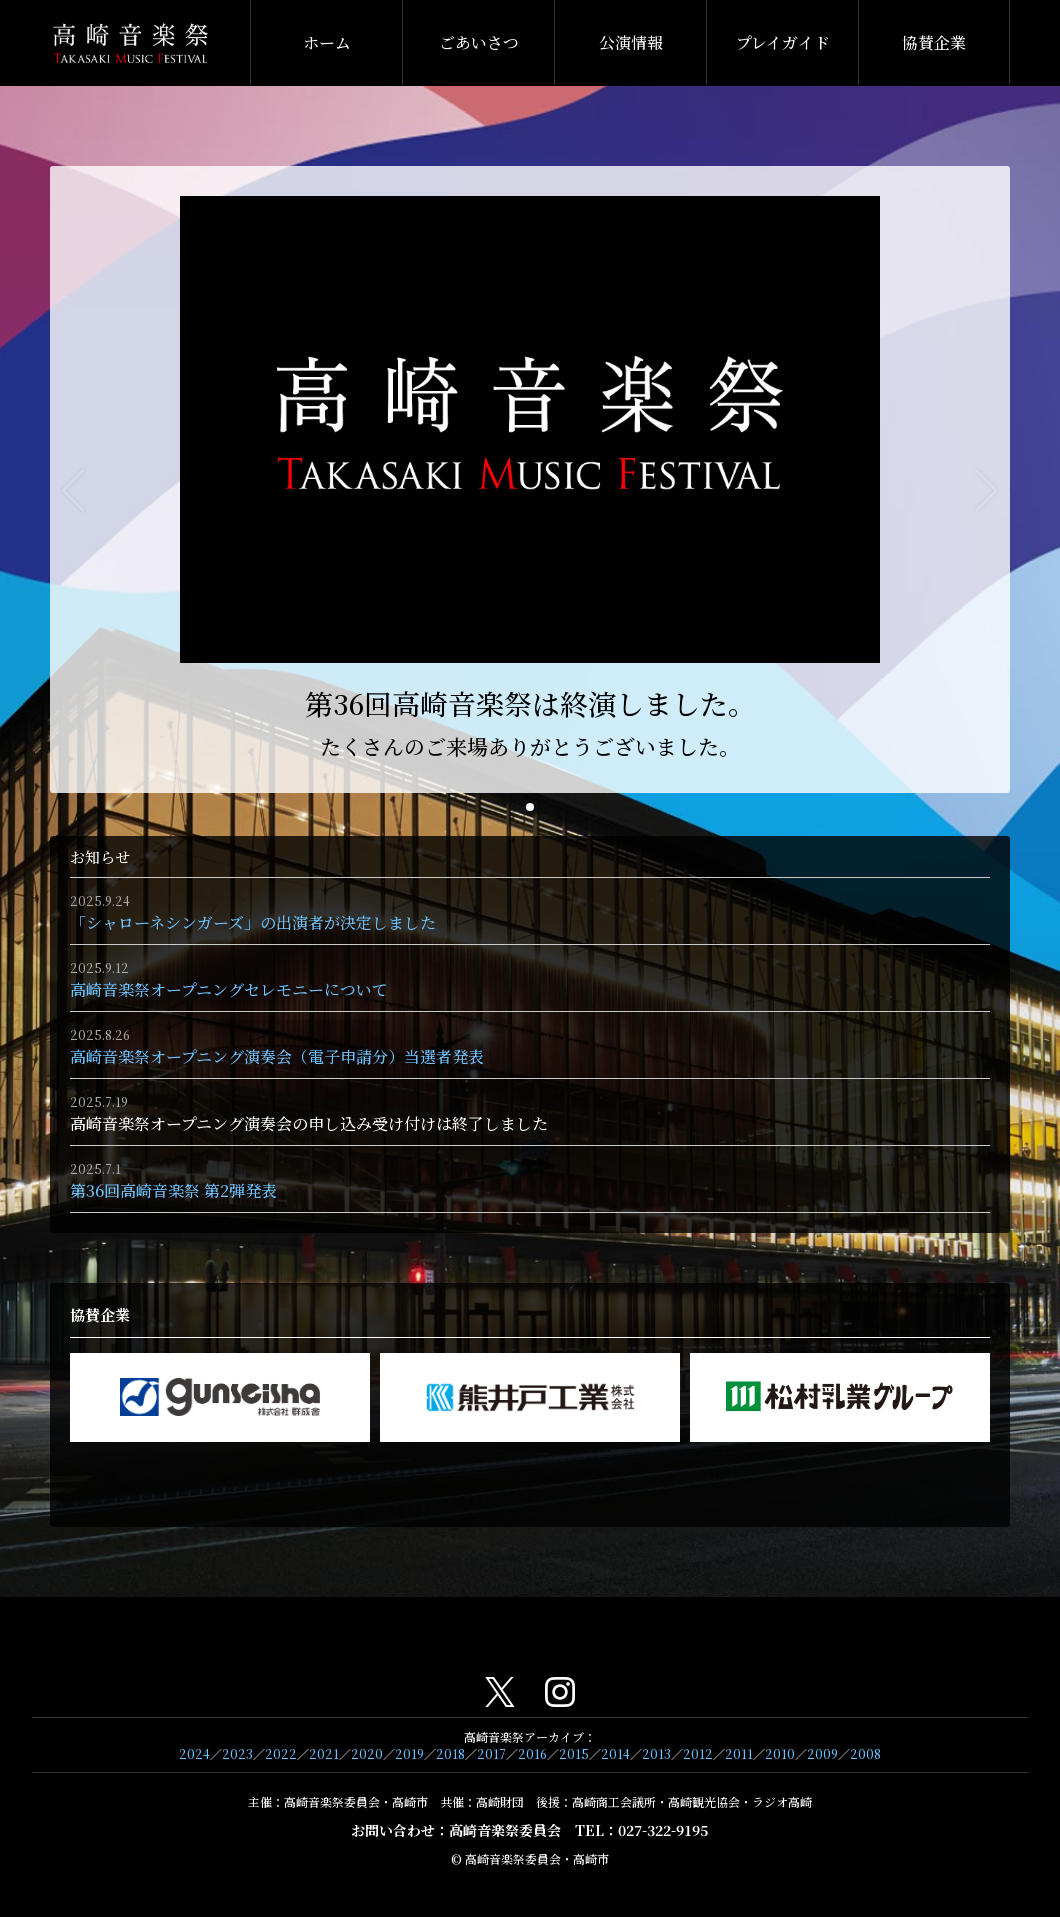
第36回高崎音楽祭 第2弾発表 (173, 1190)
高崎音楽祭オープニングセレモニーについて (229, 989)
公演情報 (631, 42)
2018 (450, 1753)
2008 (865, 1753)
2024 (194, 1753)
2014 (615, 1753)
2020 (367, 1753)
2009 (822, 1753)
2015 (574, 1753)
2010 (780, 1753)
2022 (281, 1753)
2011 (739, 1753)
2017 (491, 1753)
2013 (656, 1753)
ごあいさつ (479, 42)
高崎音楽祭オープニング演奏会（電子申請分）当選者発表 (277, 1056)
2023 (237, 1753)
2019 (409, 1753)
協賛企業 (934, 42)
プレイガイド (783, 42)
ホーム (327, 42)
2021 (324, 1753)
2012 (698, 1753)
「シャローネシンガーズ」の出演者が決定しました (253, 922)
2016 (532, 1753)
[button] (530, 807)
